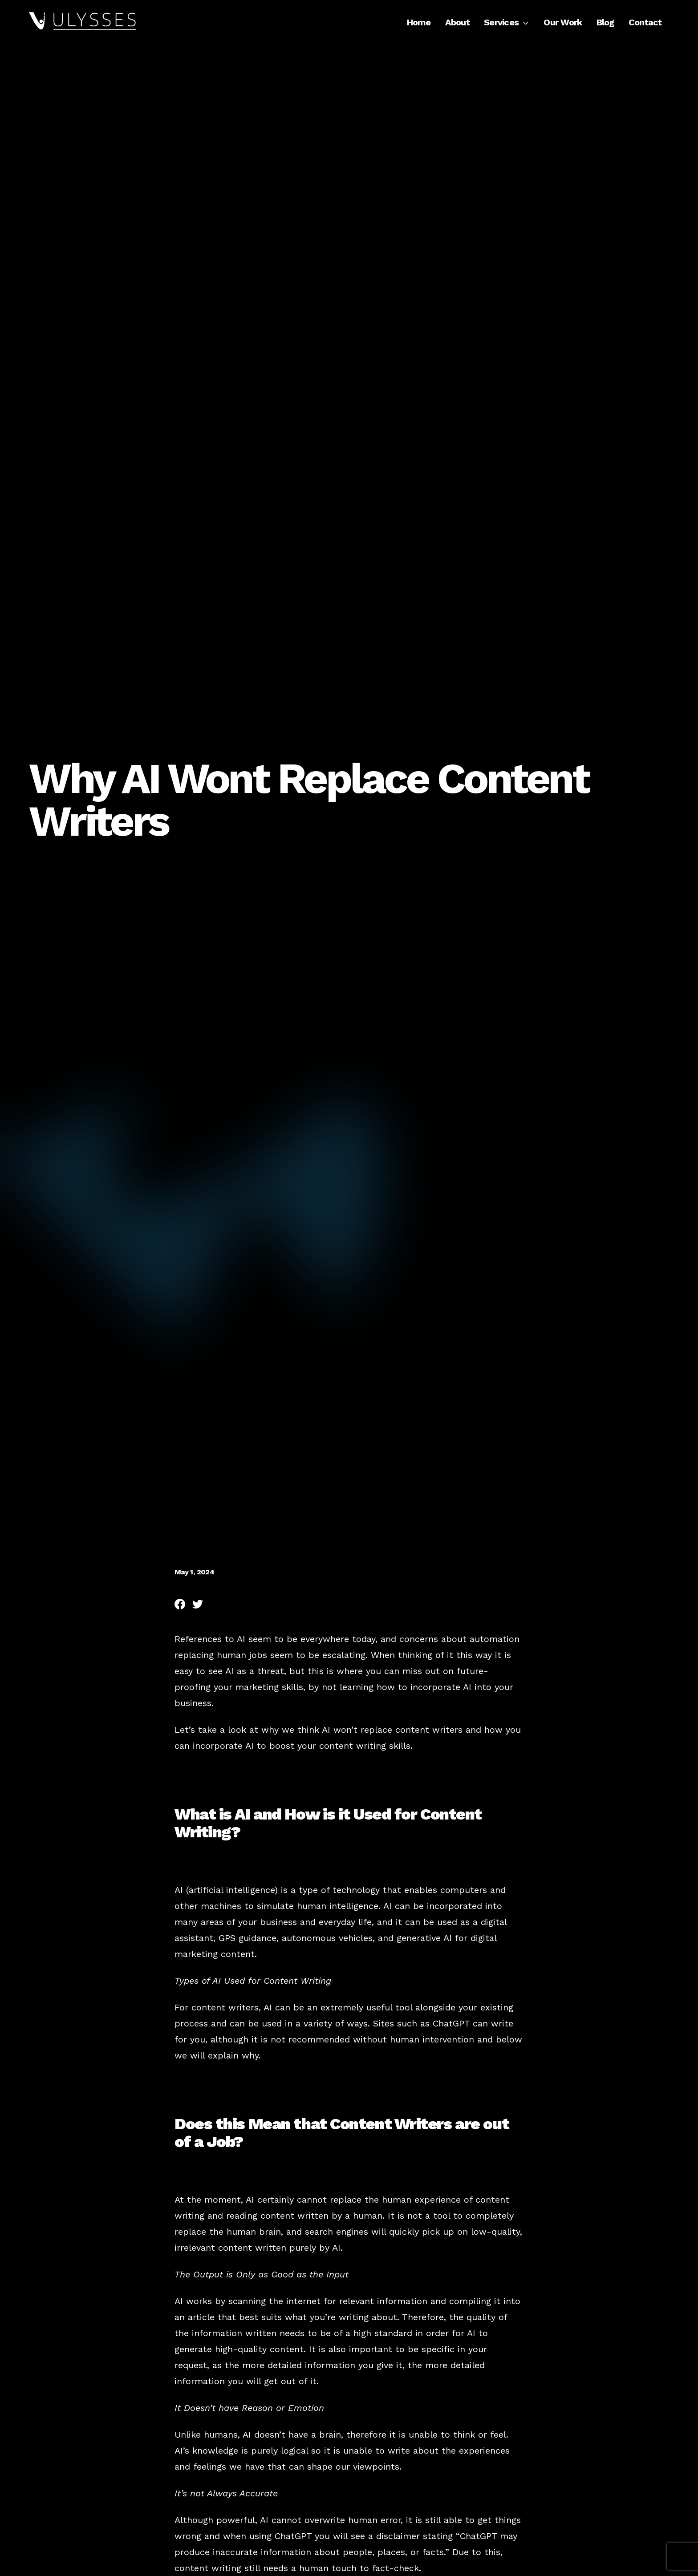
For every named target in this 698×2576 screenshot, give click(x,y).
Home (419, 22)
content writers (429, 1729)
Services (506, 22)
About (457, 22)
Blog (605, 22)
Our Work (563, 22)
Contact (645, 22)
